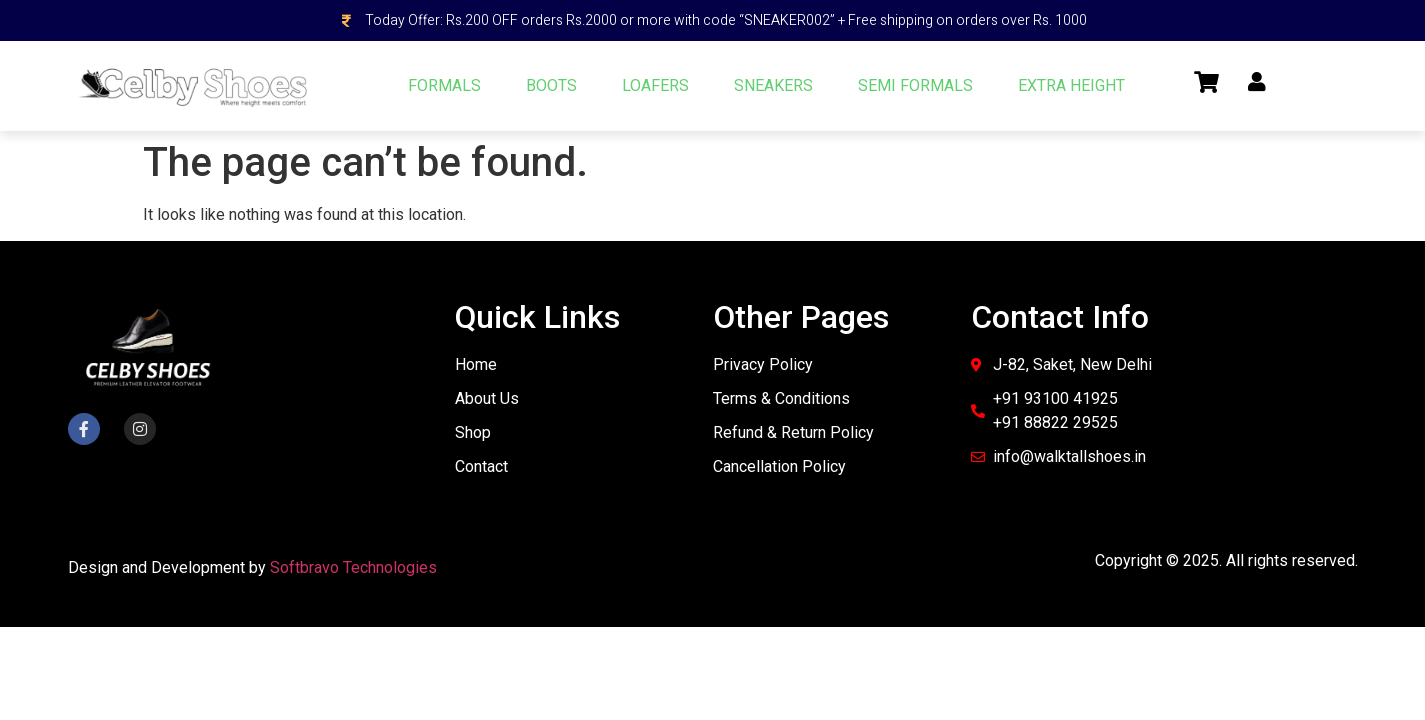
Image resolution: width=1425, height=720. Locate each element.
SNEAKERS (773, 85)
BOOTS (551, 85)
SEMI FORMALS (915, 85)
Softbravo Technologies (353, 567)
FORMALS (444, 85)
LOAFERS (655, 85)
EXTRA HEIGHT (1071, 85)
